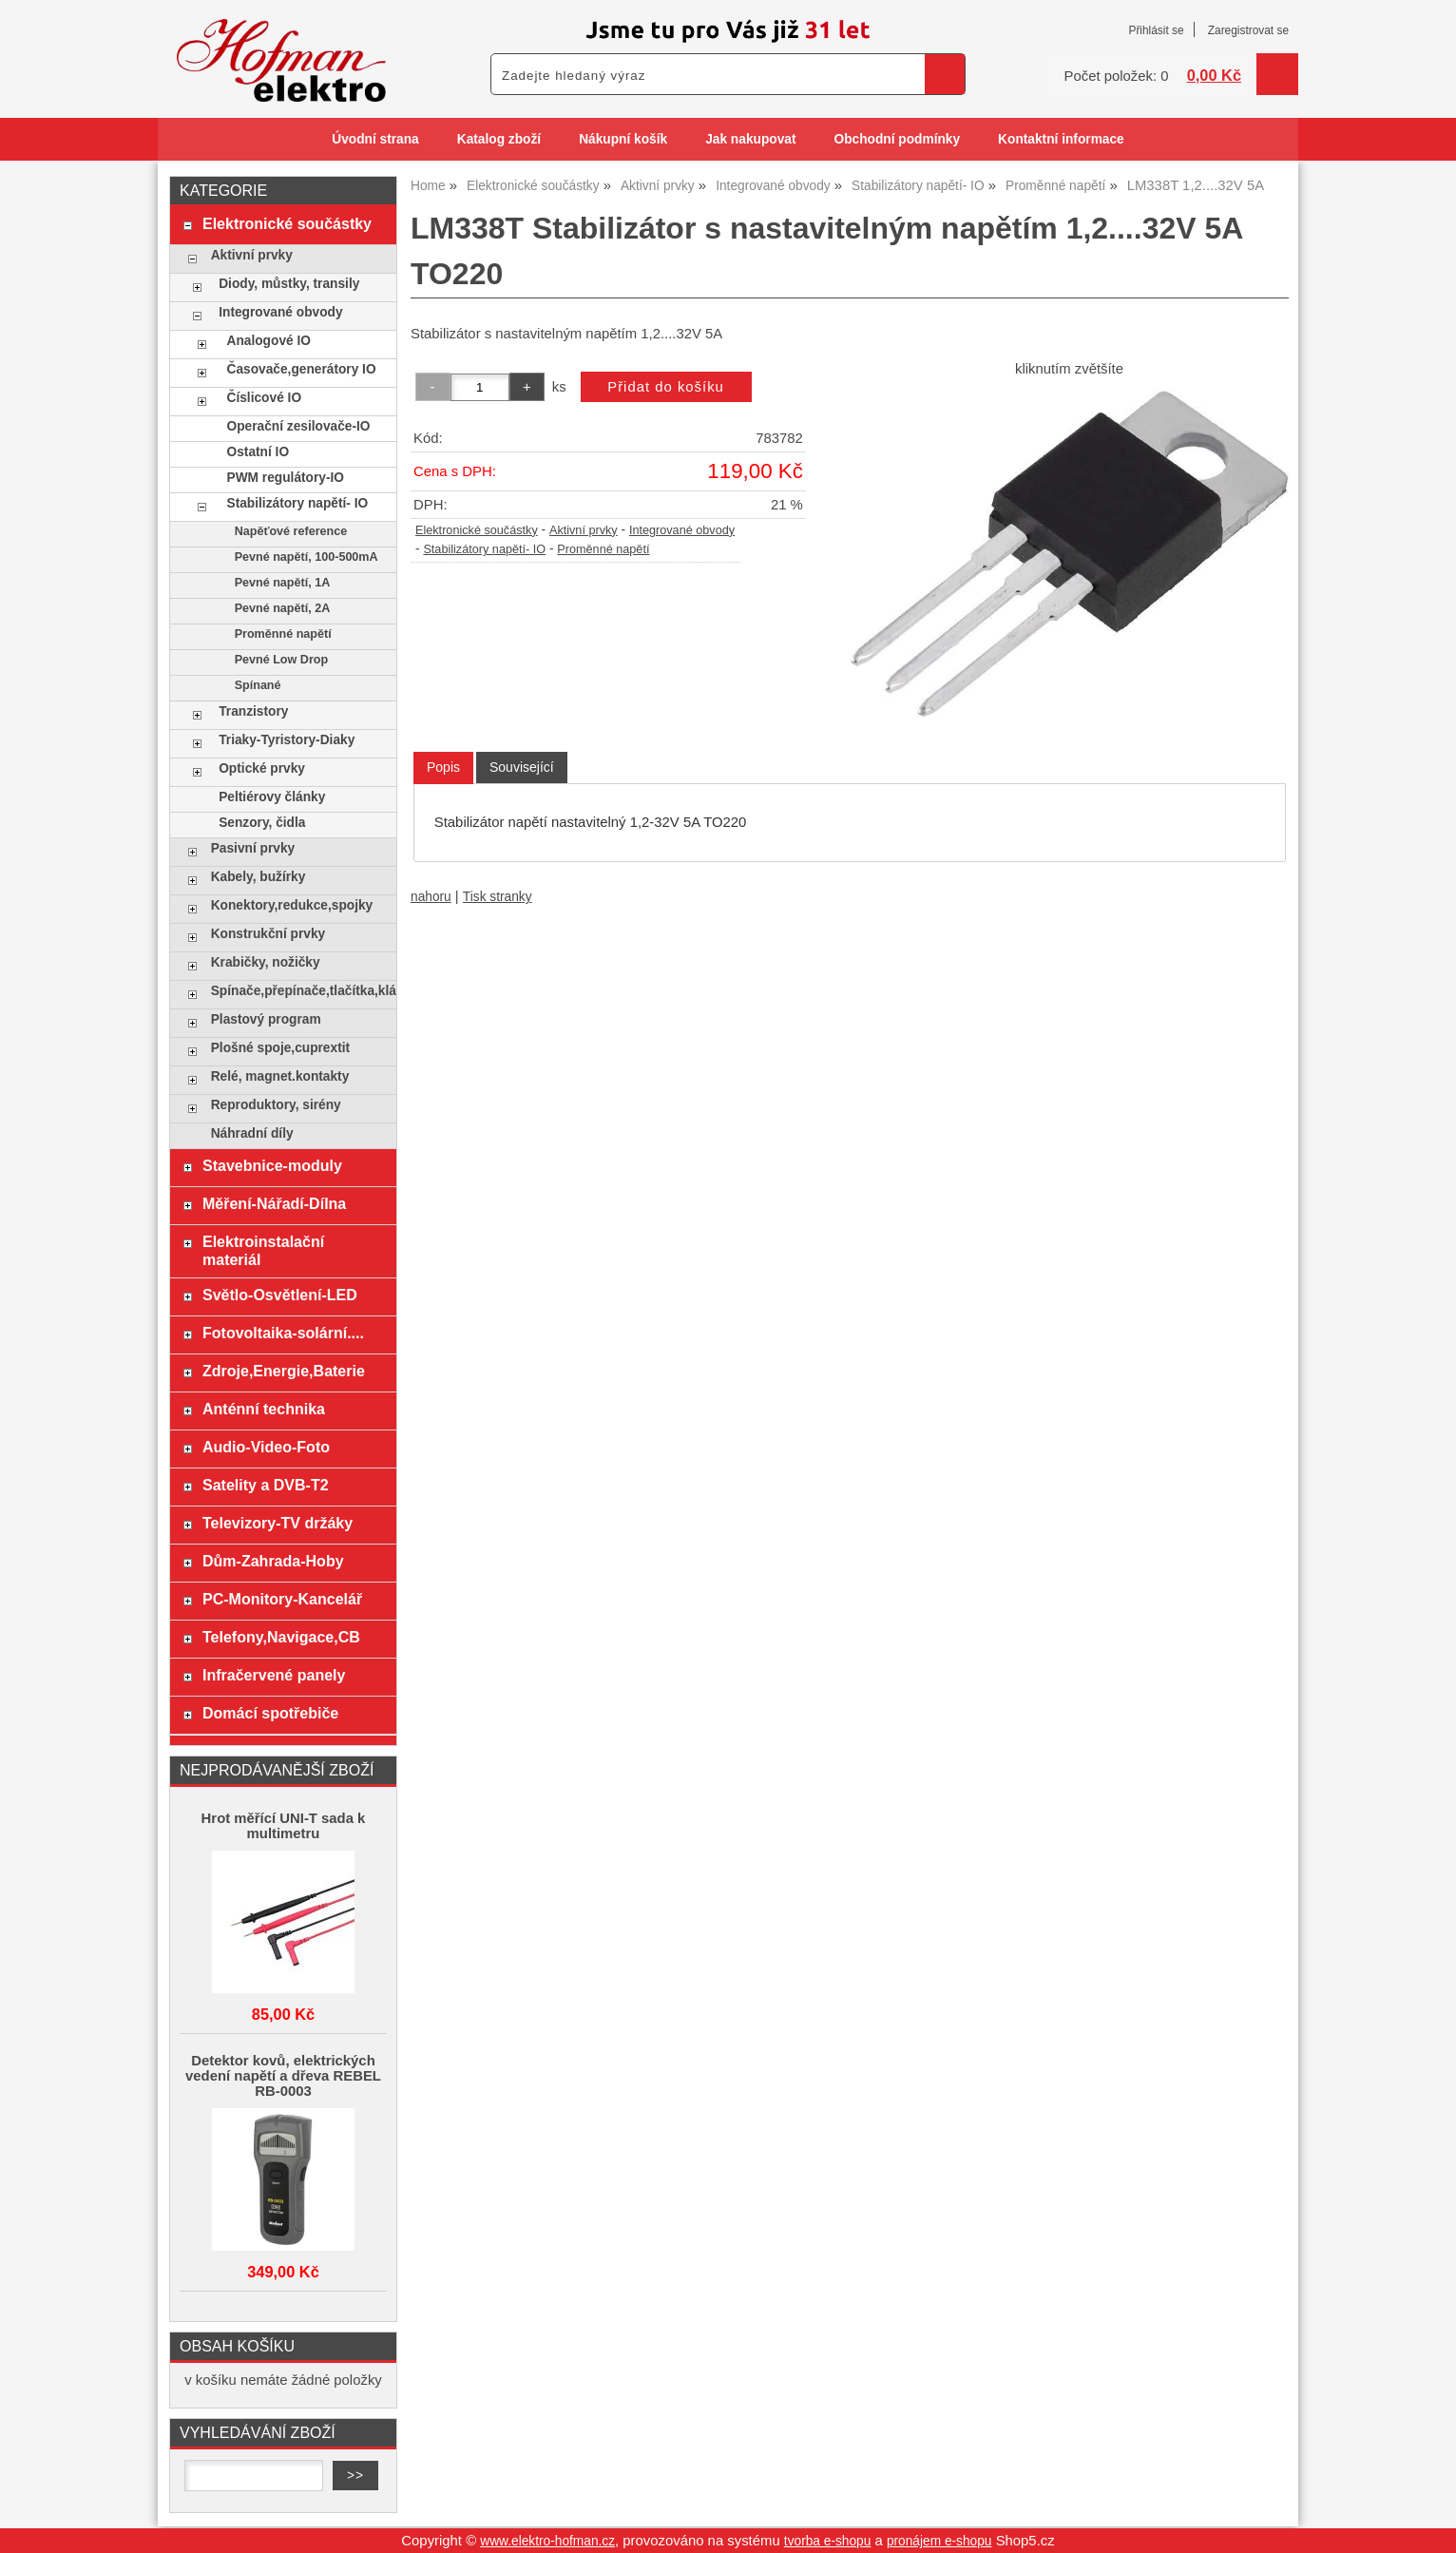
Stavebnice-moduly (272, 1165)
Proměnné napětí (603, 549)
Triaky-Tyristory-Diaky (286, 740)
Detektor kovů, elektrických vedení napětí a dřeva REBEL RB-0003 (283, 2076)
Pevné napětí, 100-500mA (306, 557)
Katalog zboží (499, 139)
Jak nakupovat (750, 139)
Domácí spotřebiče (270, 1712)
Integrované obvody (682, 530)
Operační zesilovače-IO (299, 426)
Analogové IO (269, 341)
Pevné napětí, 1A (283, 582)
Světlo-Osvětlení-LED (279, 1294)
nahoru (431, 897)
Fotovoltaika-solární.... (283, 1332)
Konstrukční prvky (268, 934)
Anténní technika (263, 1408)
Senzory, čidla (262, 823)
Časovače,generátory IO (301, 369)
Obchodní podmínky (896, 139)
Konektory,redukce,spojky (292, 905)
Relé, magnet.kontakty (280, 1076)
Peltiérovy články (272, 797)
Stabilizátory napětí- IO (484, 549)
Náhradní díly (252, 1133)
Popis (443, 767)
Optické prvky (262, 768)
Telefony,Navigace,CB (281, 1636)
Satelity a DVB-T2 (265, 1484)
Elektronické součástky (476, 530)
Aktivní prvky (583, 530)
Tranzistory (253, 711)
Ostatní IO (258, 452)
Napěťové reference (291, 531)
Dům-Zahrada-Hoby (273, 1560)
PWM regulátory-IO (285, 477)
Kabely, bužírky (258, 877)
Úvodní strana (375, 139)
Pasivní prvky (253, 848)
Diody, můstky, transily (289, 284)
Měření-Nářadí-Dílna (274, 1203)
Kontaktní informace (1061, 139)
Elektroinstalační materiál (263, 1250)
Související (521, 767)
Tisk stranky (497, 897)
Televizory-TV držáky (277, 1522)
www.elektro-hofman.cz (547, 2541)
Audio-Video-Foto (266, 1446)
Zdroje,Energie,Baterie (283, 1370)
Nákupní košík (623, 139)
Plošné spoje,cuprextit (280, 1048)
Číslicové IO (264, 398)
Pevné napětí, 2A (283, 608)
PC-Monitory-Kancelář (282, 1598)
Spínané (258, 685)
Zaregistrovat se (1248, 30)
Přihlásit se (1155, 30)
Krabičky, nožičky (265, 962)
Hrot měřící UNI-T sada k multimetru (283, 1826)
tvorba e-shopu (828, 2541)
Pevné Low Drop (282, 659)
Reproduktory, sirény (276, 1105)
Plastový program (266, 1019)
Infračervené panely (273, 1674)
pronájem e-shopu (939, 2541)
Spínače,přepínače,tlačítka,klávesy (299, 991)
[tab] (443, 767)
